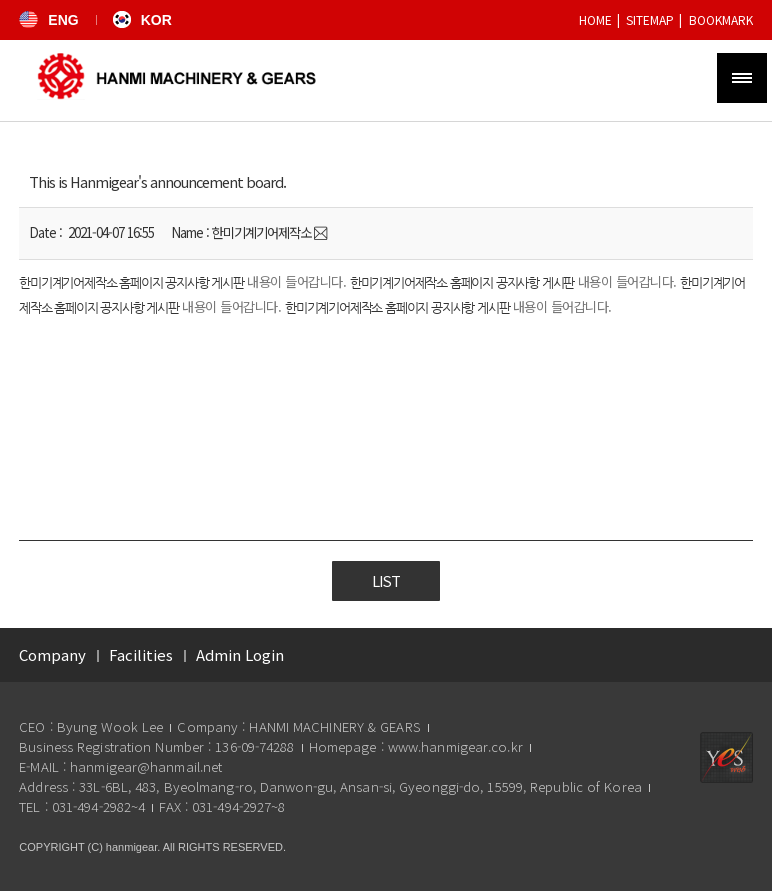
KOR (142, 20)
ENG (48, 20)
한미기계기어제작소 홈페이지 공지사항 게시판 (131, 283)
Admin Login (240, 654)
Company (52, 654)
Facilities (141, 654)
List (386, 581)
